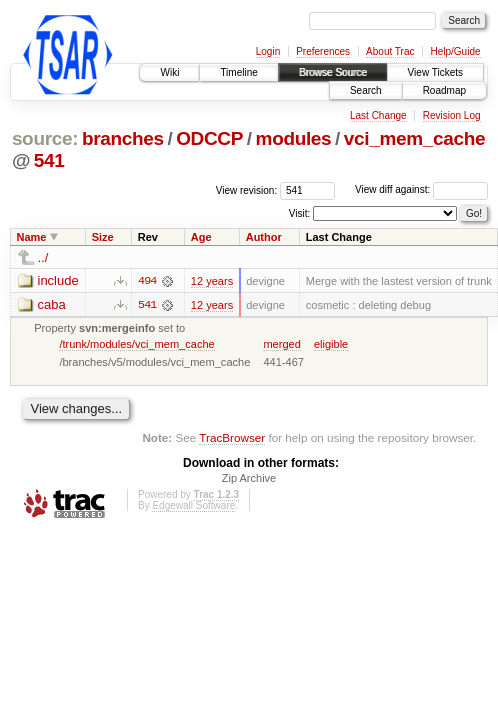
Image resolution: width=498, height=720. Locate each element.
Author (264, 237)
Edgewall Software (193, 506)
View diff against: (421, 189)
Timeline (238, 72)
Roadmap (444, 90)
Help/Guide (455, 51)
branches (123, 138)
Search (366, 90)
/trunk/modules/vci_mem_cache (136, 344)
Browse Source (333, 72)
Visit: (300, 212)
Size (103, 237)
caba (52, 304)
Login (268, 51)
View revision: (247, 189)
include (58, 280)
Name (32, 237)
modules (294, 138)
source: (45, 138)
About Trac (390, 51)
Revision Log (452, 115)
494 (147, 281)
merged (281, 344)
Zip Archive (249, 479)
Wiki (169, 72)
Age (201, 237)
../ (43, 257)
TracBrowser (232, 438)
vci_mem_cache (414, 138)
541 (49, 160)
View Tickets (435, 72)
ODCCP (209, 138)
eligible (331, 344)
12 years (212, 281)
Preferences (323, 51)
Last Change (378, 115)
